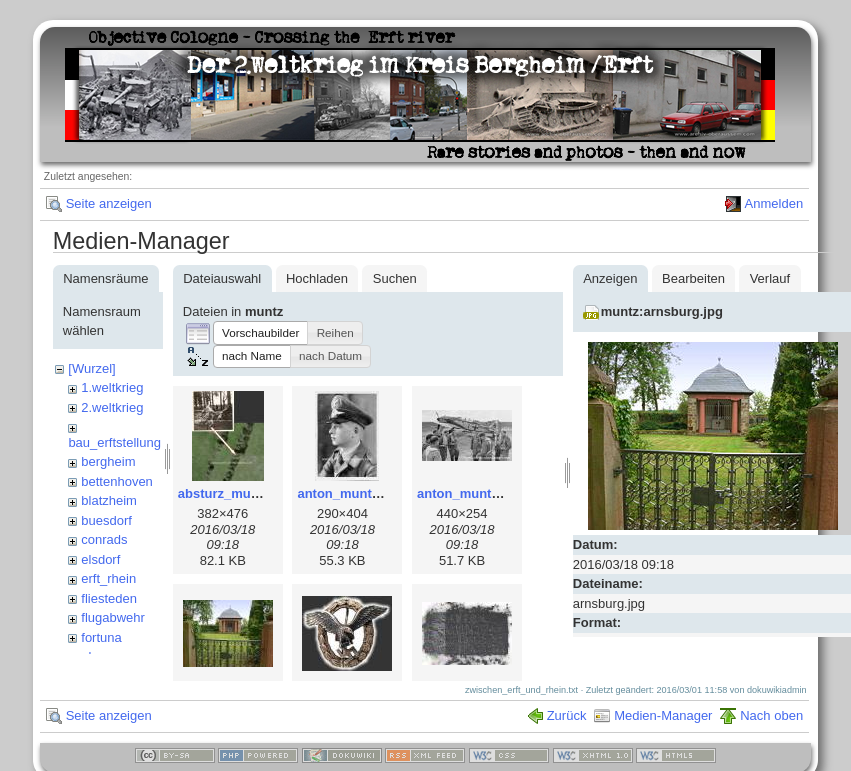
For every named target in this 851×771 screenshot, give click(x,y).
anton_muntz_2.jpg (476, 493)
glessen (103, 656)
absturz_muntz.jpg (235, 493)
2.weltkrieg (112, 407)
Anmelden (774, 203)
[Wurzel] (91, 368)
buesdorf (106, 520)
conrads (104, 539)
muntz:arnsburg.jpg (662, 311)
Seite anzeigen (109, 203)
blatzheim (109, 500)
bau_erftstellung (114, 442)
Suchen (395, 278)
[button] (261, 332)
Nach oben (771, 725)
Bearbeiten (693, 278)
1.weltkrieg (112, 387)
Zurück (567, 725)
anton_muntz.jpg (349, 493)
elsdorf (100, 559)
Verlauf (770, 278)
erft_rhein (108, 578)
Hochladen (317, 278)
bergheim (108, 461)
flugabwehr (113, 617)
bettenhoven (117, 481)
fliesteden (109, 598)
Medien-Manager (663, 725)
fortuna (101, 637)
